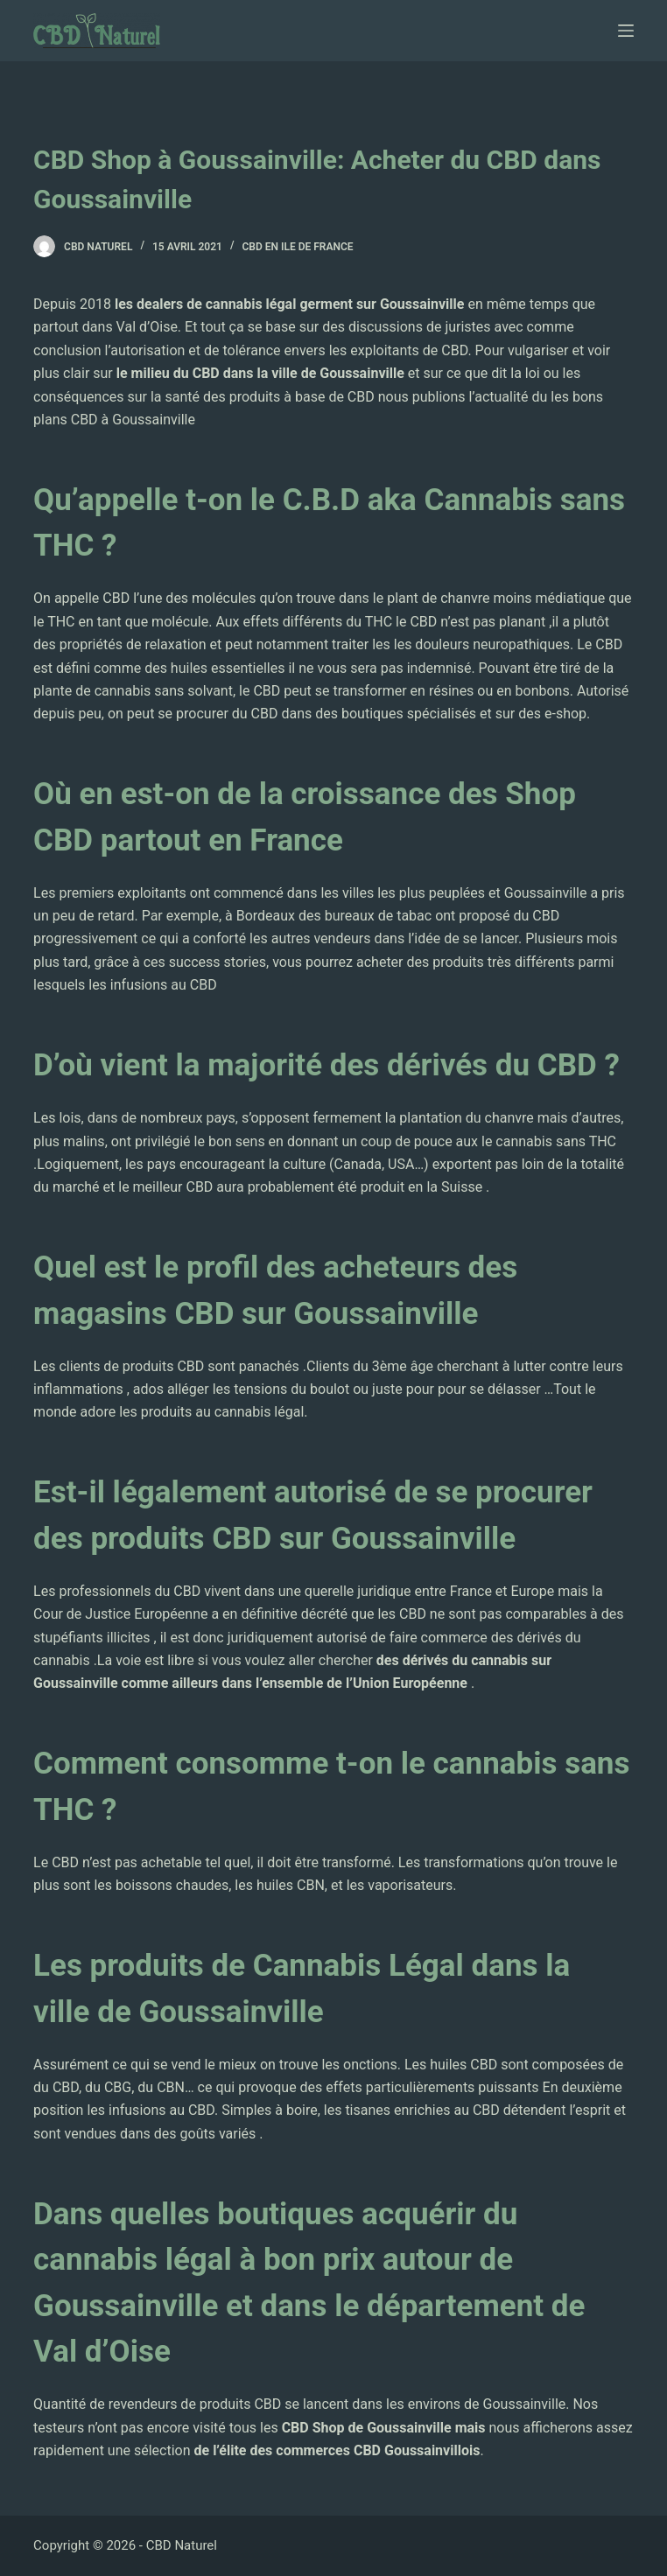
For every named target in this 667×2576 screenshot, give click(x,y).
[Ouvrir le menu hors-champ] (626, 30)
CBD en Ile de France (298, 247)
